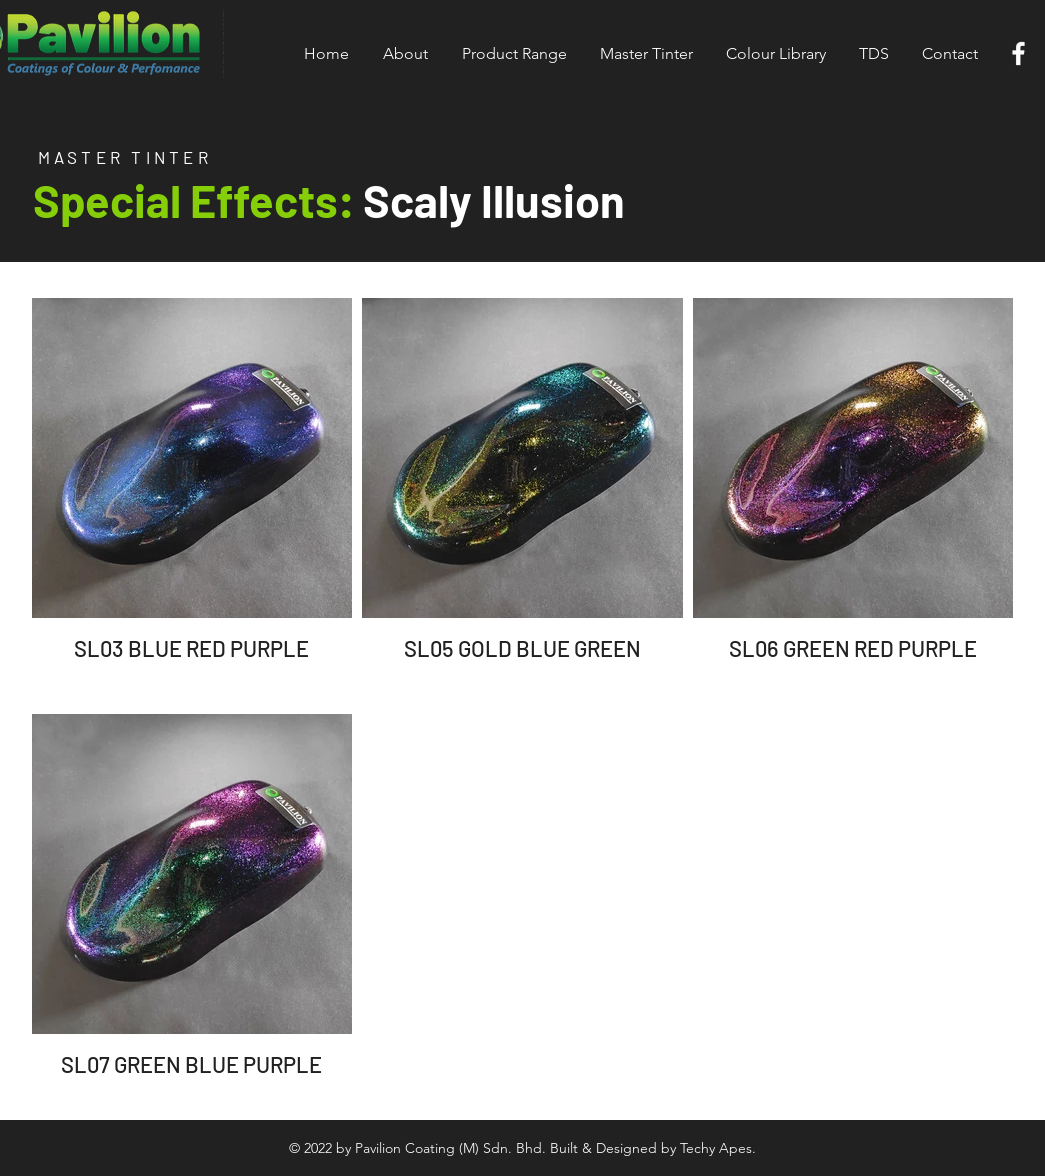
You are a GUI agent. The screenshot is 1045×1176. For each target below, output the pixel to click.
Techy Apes (716, 1148)
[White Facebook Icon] (1018, 53)
